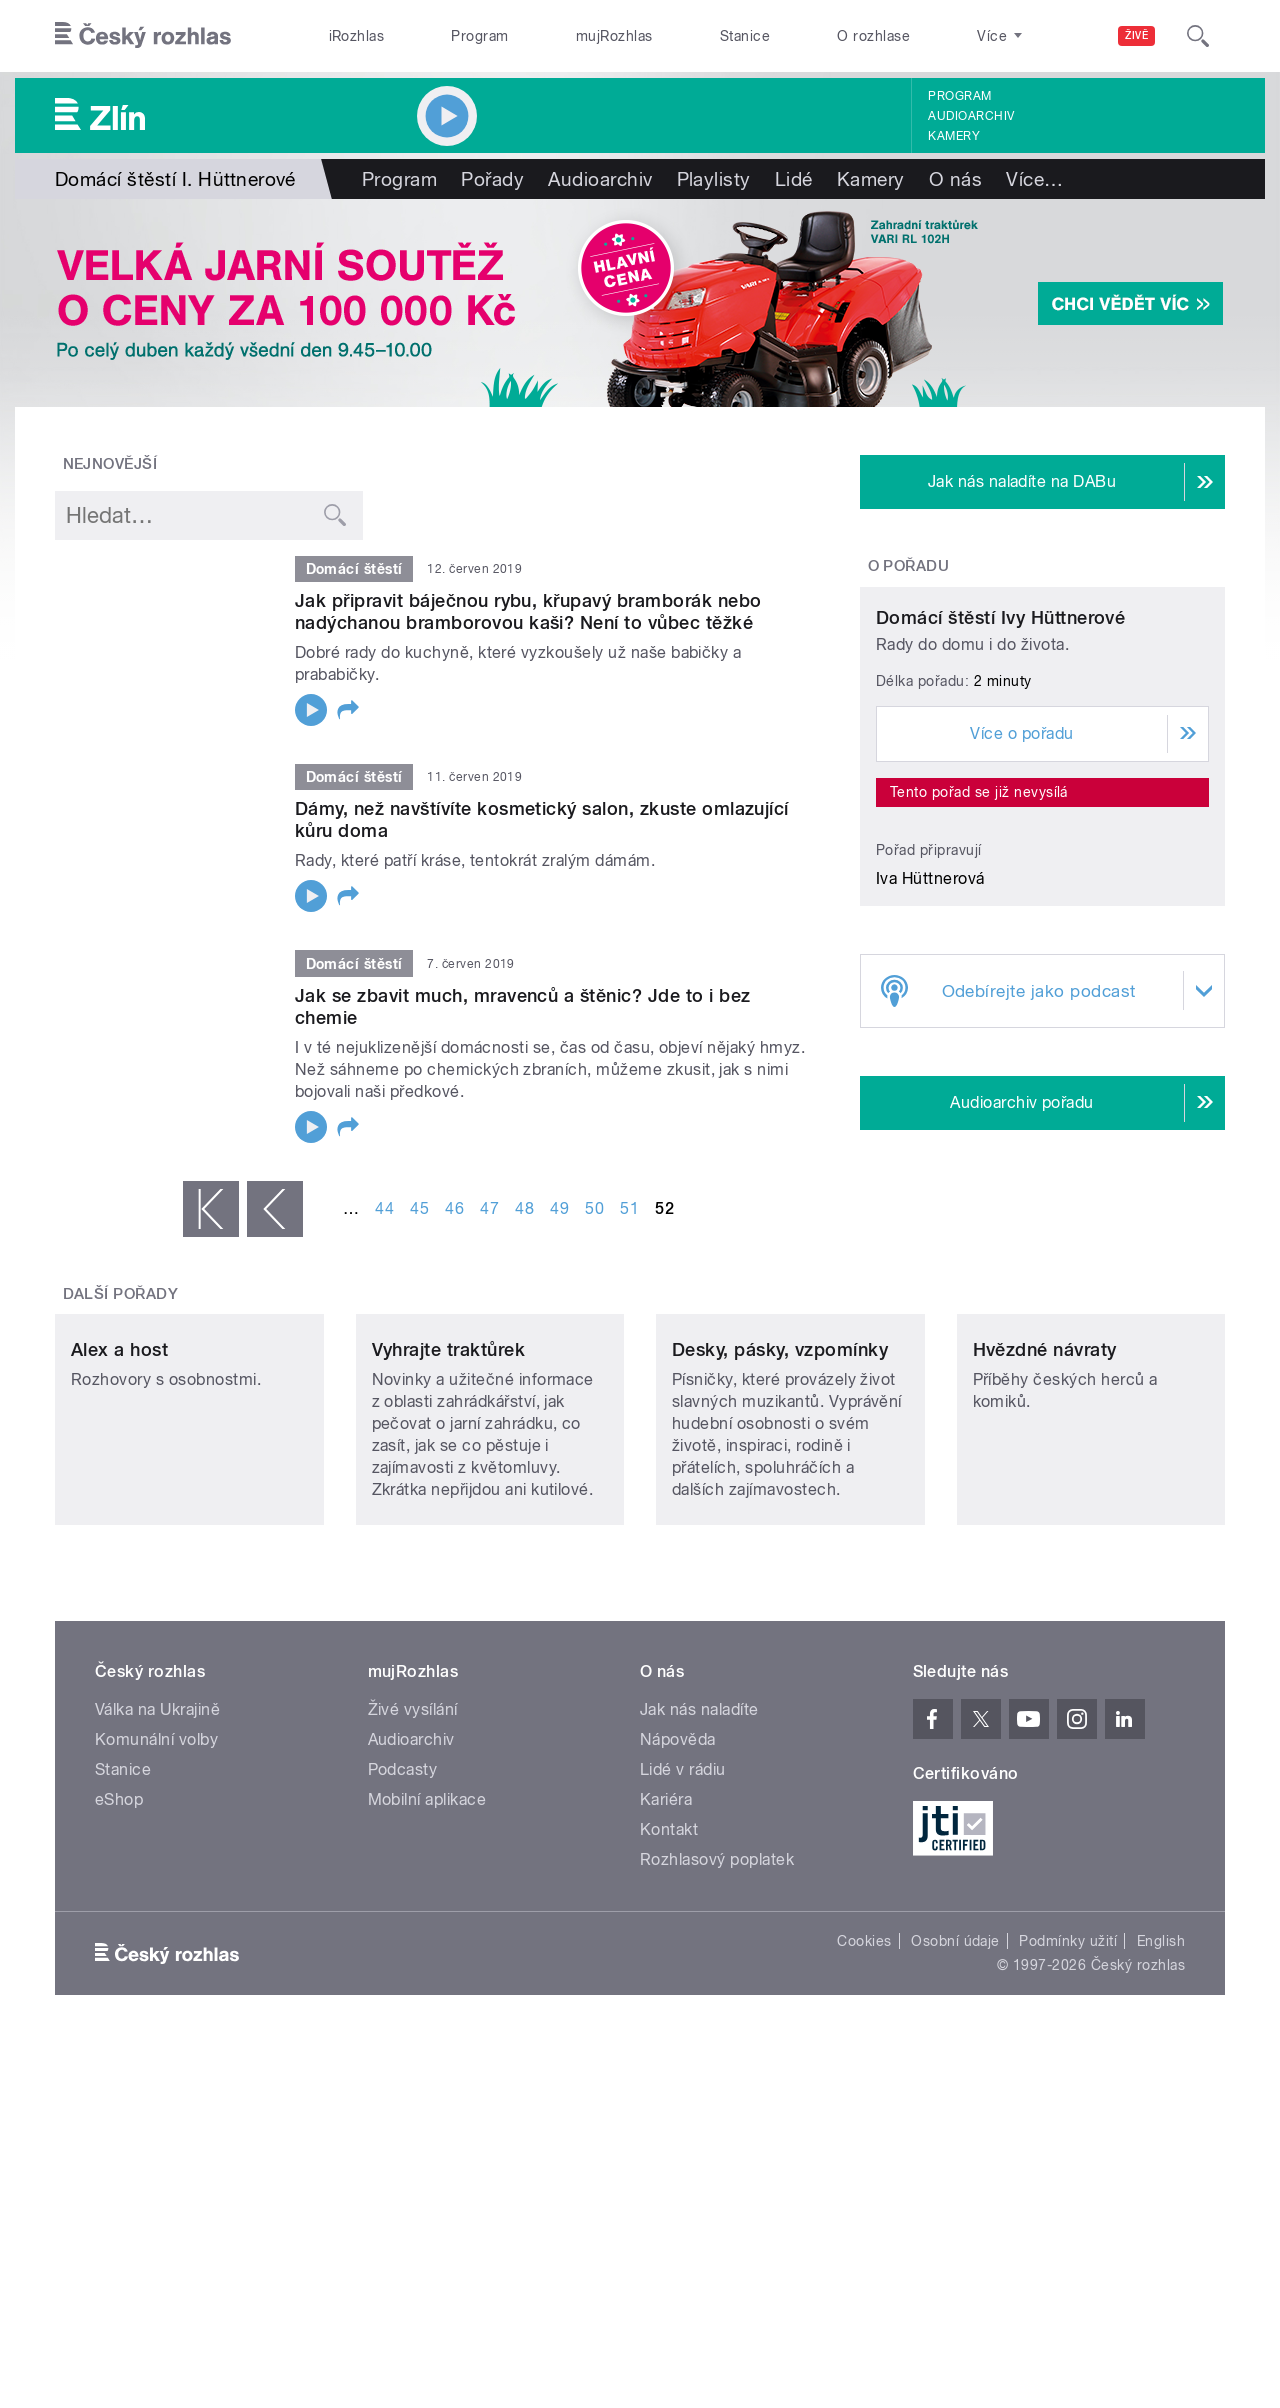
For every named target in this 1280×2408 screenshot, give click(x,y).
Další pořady (121, 1422)
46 (454, 1208)
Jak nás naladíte (699, 1970)
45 (419, 1208)
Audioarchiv (971, 116)
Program (479, 36)
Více (1034, 179)
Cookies (864, 2202)
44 (384, 1208)
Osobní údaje (955, 2202)
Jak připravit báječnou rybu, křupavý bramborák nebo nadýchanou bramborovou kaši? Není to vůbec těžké (528, 611)
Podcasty (403, 2030)
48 (524, 1208)
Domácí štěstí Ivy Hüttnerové (1000, 804)
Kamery (954, 136)
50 (594, 1208)
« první (211, 1209)
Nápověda (678, 2000)
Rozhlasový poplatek (717, 2120)
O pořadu (909, 566)
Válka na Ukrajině (157, 1970)
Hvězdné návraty (1045, 1610)
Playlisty (714, 179)
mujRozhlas (614, 36)
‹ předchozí (275, 1209)
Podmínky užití (1068, 2202)
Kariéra (666, 2060)
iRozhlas (357, 36)
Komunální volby (156, 2000)
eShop (119, 2060)
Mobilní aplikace (427, 2060)
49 (559, 1208)
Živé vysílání (413, 1970)
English (1161, 2202)
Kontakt (669, 2090)
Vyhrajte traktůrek (449, 1610)
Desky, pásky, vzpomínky (780, 1610)
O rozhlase (873, 36)
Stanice (745, 36)
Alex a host (119, 1610)
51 (629, 1208)
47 (489, 1208)
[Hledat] (1198, 36)
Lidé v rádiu (683, 2030)
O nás (955, 179)
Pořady (492, 179)
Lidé (794, 179)
